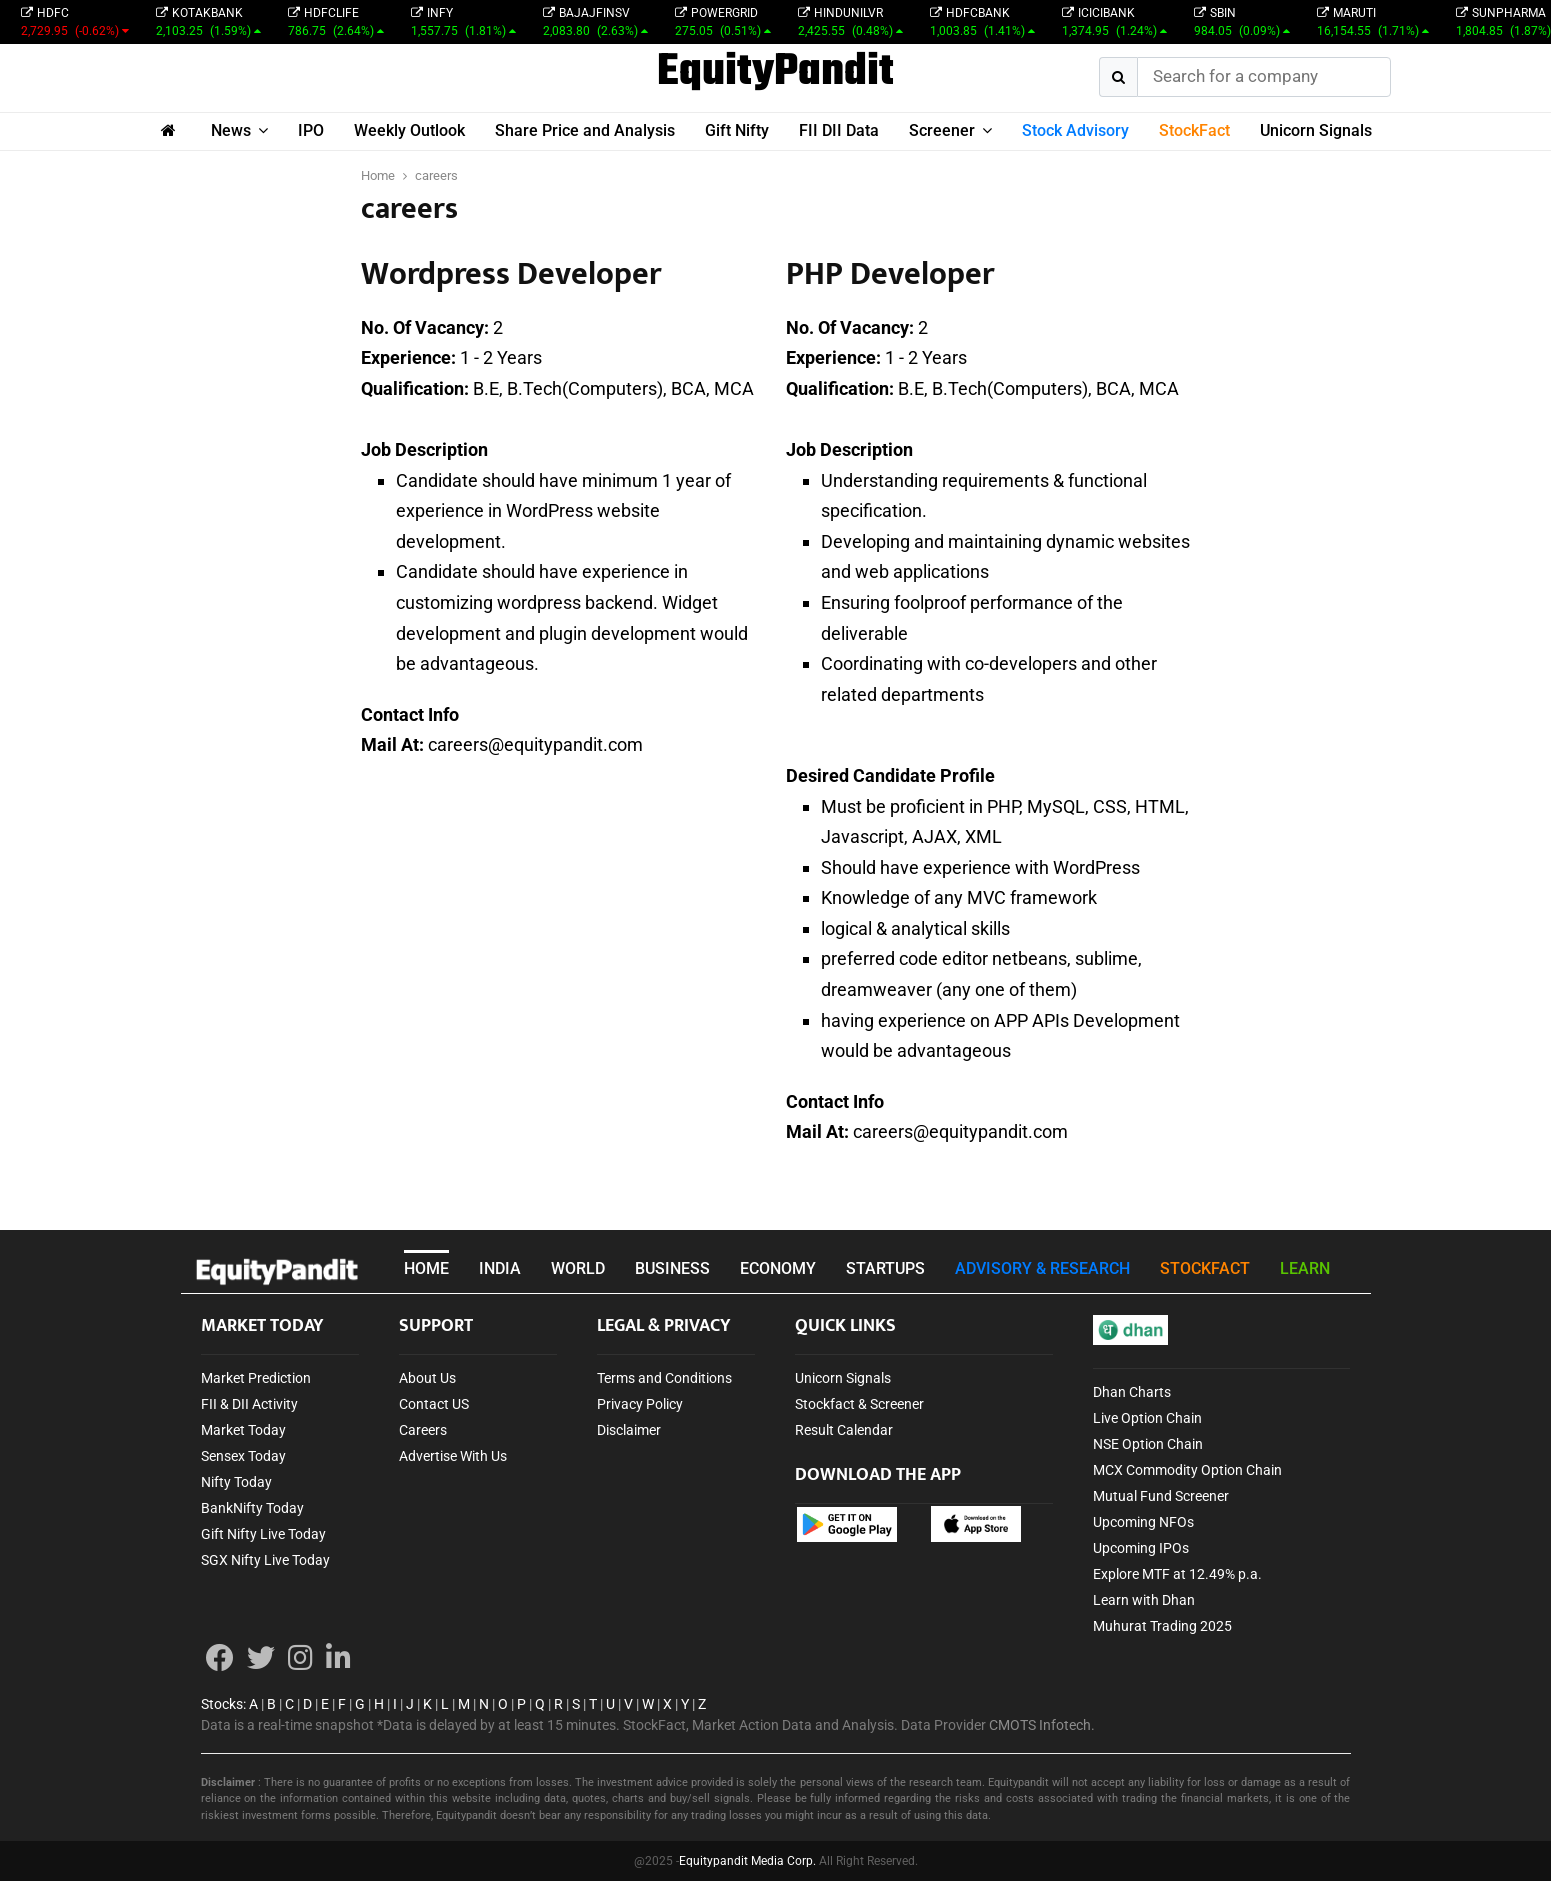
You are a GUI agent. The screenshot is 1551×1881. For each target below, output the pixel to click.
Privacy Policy (640, 1404)
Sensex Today (243, 1456)
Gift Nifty (737, 130)
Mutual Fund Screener (1161, 1496)
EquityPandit (775, 73)
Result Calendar (844, 1430)
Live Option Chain (1147, 1418)
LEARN (1305, 1268)
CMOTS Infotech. (1042, 1725)
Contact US (434, 1404)
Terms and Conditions (664, 1378)
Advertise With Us (453, 1456)
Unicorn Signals (1316, 130)
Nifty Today (236, 1482)
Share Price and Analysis (585, 130)
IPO (311, 130)
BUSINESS (672, 1268)
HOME (426, 1268)
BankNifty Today (252, 1508)
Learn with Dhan (1144, 1600)
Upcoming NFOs (1143, 1522)
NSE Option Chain (1148, 1444)
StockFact (1194, 130)
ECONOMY (778, 1268)
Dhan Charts (1132, 1392)
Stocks (222, 1704)
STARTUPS (885, 1268)
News (231, 130)
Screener (942, 130)
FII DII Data (839, 130)
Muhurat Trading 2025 (1162, 1626)
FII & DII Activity (249, 1404)
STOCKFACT (1205, 1268)
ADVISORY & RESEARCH (1042, 1268)
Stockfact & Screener (859, 1404)
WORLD (578, 1268)
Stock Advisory (1075, 130)
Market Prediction (256, 1378)
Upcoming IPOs (1141, 1548)
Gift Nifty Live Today (263, 1534)
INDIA (500, 1268)
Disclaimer (629, 1430)
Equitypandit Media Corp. (747, 1861)
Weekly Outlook (409, 130)
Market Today (243, 1430)
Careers (423, 1430)
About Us (427, 1378)
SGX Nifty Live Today (265, 1560)
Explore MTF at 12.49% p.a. (1177, 1574)
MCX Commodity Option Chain (1187, 1470)
